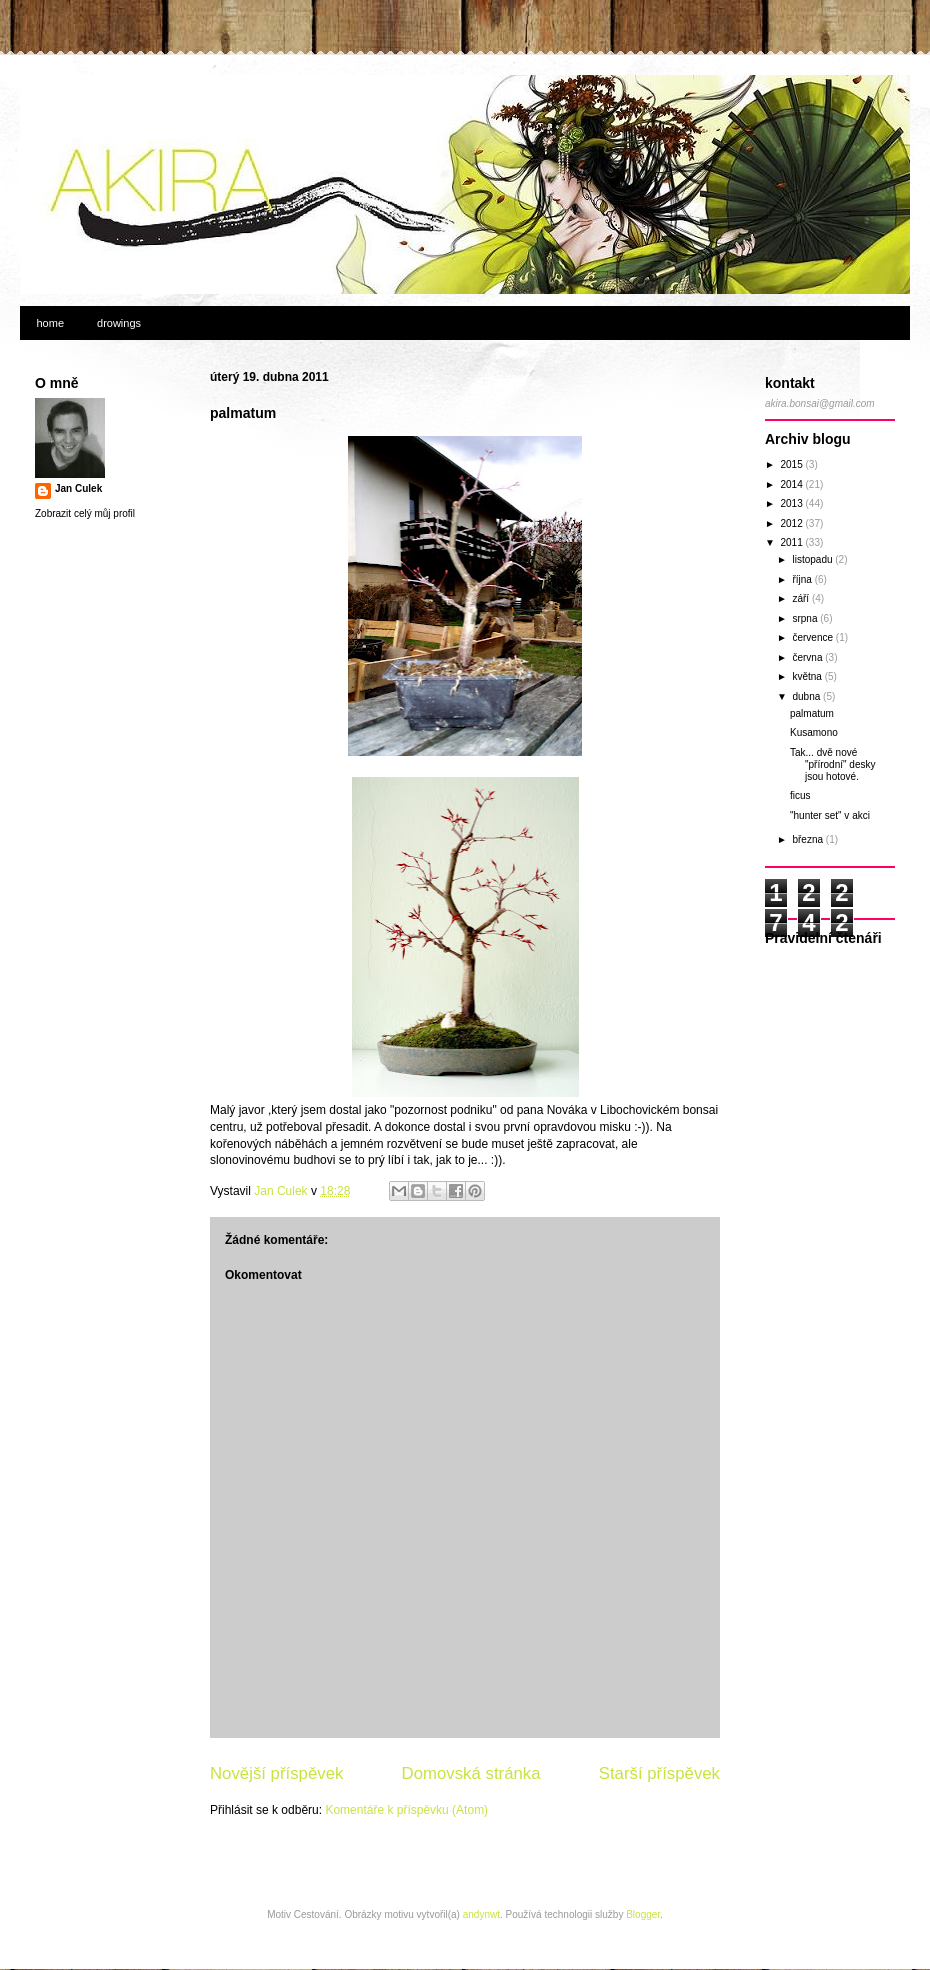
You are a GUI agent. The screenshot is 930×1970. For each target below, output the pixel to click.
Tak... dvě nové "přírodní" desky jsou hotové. (832, 764)
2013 (792, 503)
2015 (792, 464)
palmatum (812, 713)
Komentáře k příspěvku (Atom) (406, 1810)
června (808, 657)
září (801, 598)
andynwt (481, 1914)
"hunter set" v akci (830, 815)
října (803, 579)
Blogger (643, 1914)
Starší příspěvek (659, 1773)
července (813, 637)
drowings (119, 323)
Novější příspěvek (276, 1773)
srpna (806, 618)
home (51, 323)
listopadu (813, 559)
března (808, 839)
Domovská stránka (471, 1773)
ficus (800, 795)
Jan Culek (78, 488)
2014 (792, 484)
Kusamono (814, 732)
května (808, 676)
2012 (792, 523)
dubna (807, 696)
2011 (792, 542)
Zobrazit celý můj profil (85, 513)
